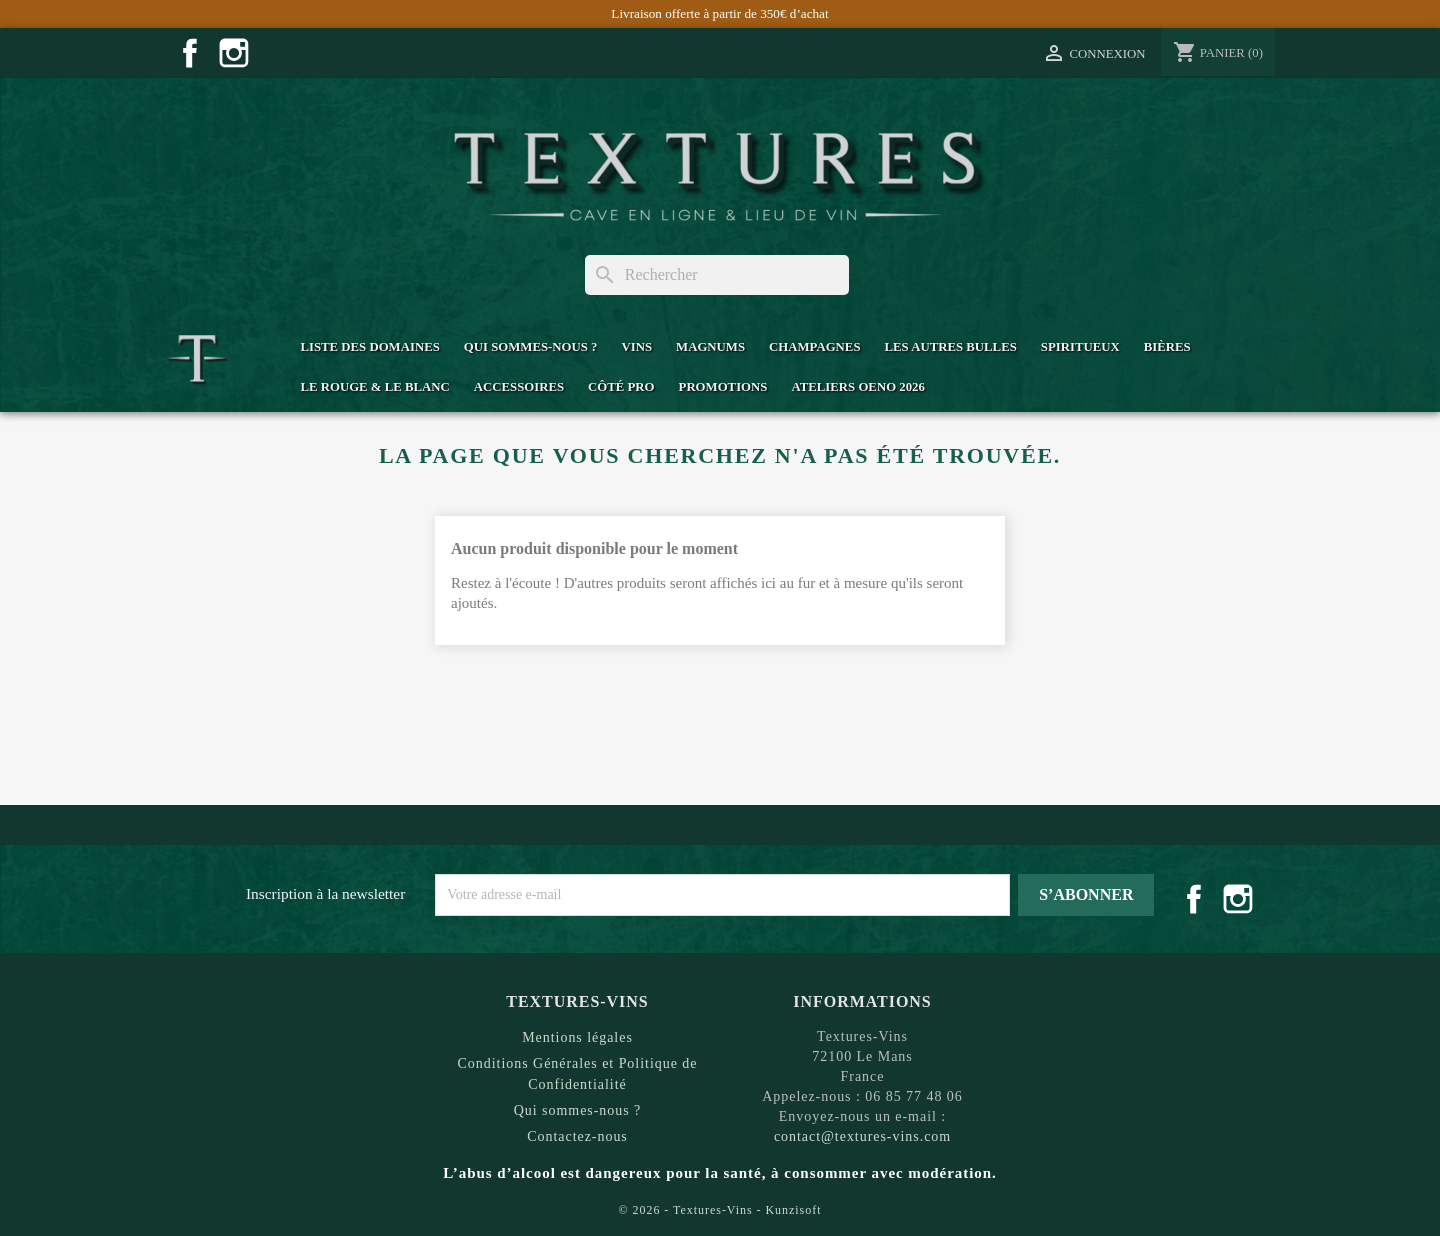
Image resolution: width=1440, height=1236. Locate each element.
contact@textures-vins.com (862, 1136)
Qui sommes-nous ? (531, 347)
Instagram (234, 53)
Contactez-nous (577, 1136)
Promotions (723, 387)
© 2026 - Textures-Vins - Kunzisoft (720, 1210)
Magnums (710, 347)
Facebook (190, 53)
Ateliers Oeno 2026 (857, 387)
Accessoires (519, 387)
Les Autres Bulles (951, 347)
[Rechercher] (717, 275)
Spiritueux (1080, 347)
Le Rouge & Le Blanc (374, 387)
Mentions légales (577, 1037)
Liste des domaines (369, 347)
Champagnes (814, 347)
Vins (636, 347)
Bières (1167, 347)
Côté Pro (621, 387)
